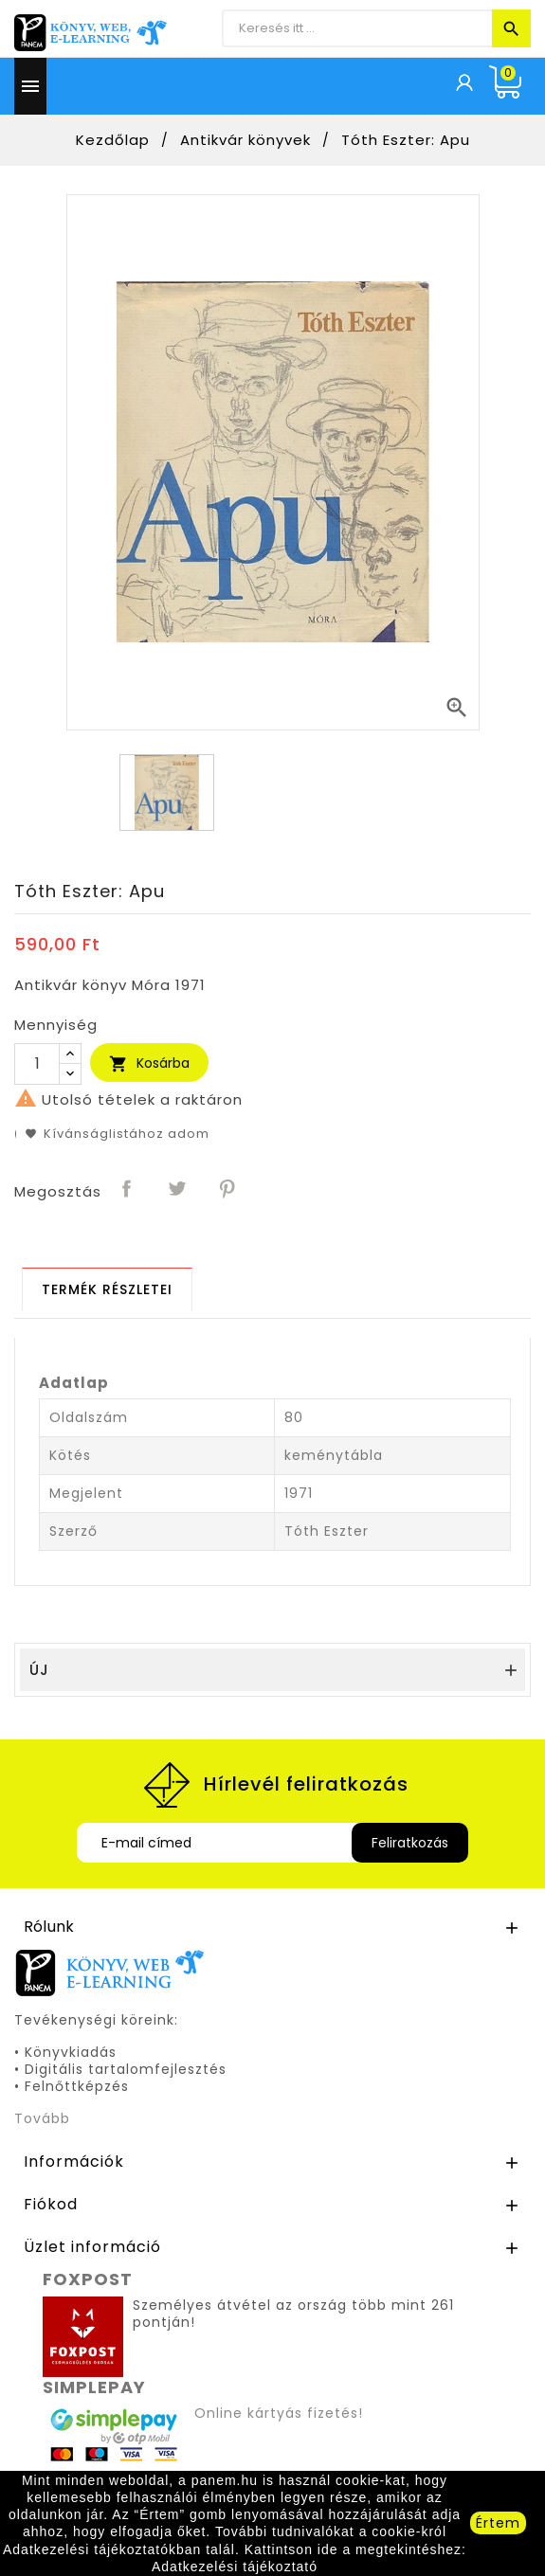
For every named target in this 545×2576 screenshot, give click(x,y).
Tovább (42, 2118)
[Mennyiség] (37, 1064)
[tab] (107, 1289)
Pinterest (228, 1190)
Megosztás (128, 1190)
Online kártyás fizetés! (278, 2413)
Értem (498, 2522)
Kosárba (149, 1063)
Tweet (178, 1190)
